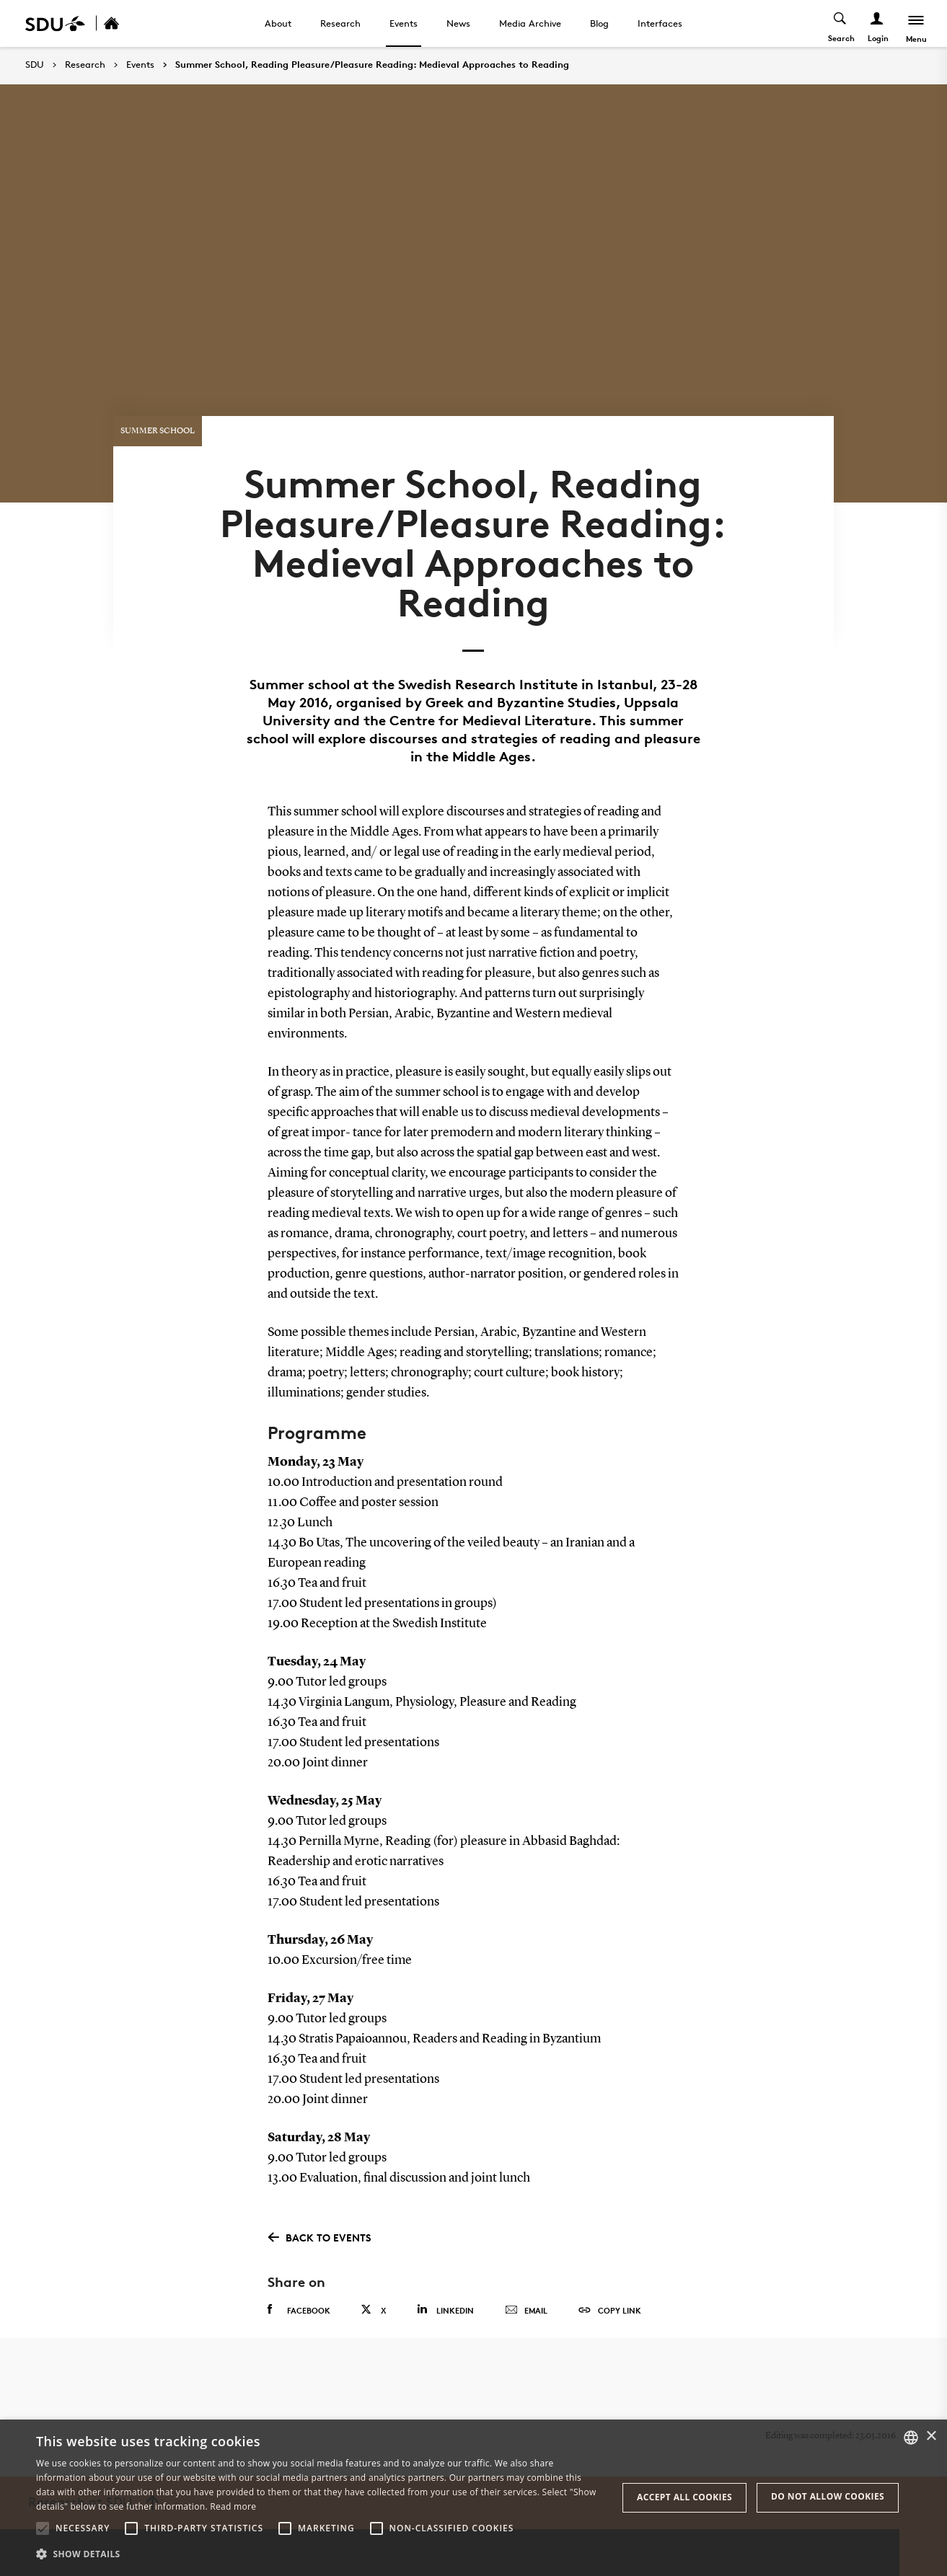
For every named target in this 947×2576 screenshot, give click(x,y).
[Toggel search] (840, 23)
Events (403, 23)
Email (526, 2310)
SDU (34, 64)
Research (340, 23)
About (278, 23)
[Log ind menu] (877, 23)
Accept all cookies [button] (684, 2497)
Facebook (299, 2310)
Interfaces (660, 23)
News (458, 23)
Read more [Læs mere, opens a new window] (233, 2506)
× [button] (930, 2436)
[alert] (473, 2498)
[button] (42, 2528)
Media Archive (530, 23)
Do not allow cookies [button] (827, 2496)
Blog (599, 23)
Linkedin (445, 2309)
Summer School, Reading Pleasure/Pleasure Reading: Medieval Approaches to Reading (372, 65)
